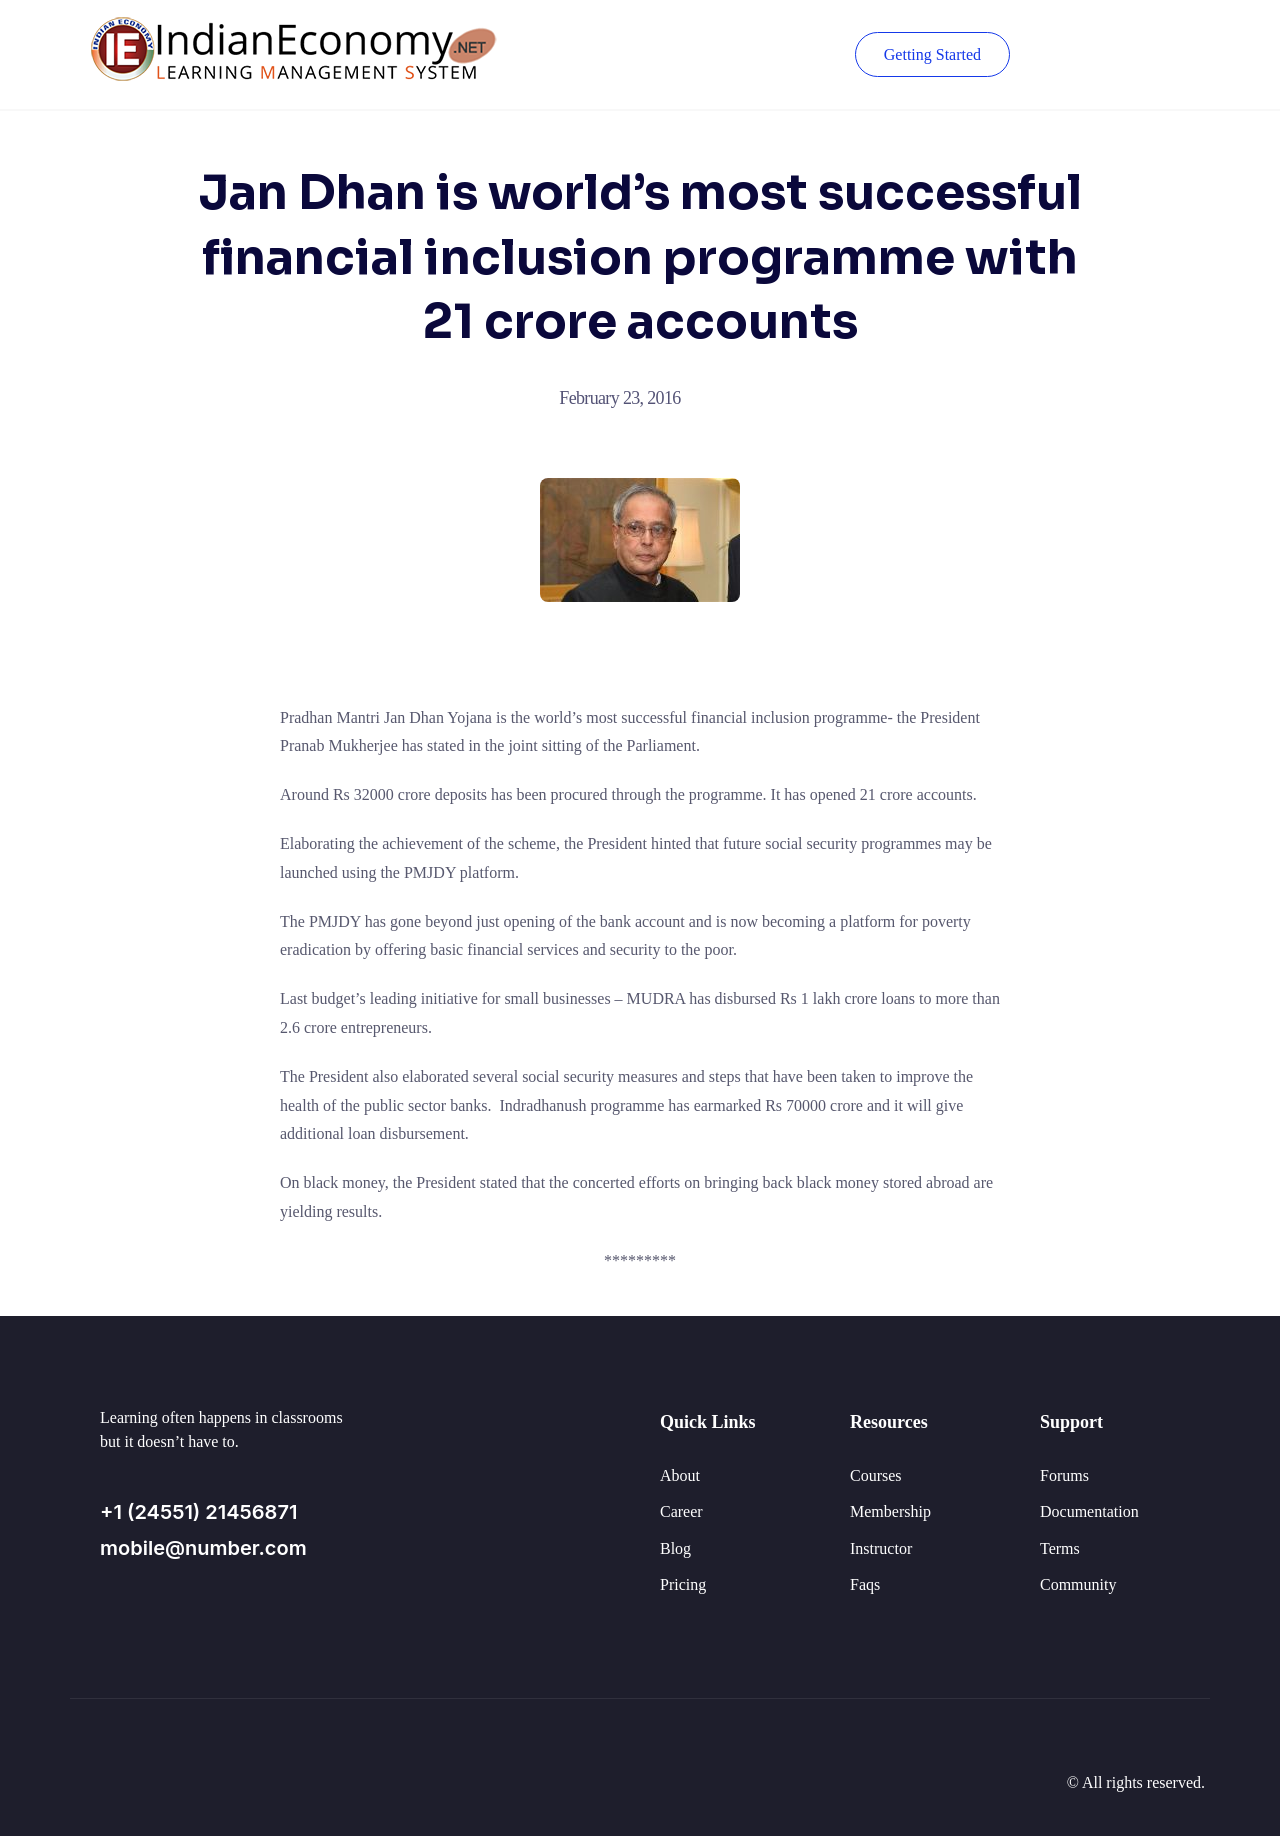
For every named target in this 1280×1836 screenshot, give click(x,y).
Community (1078, 1584)
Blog (675, 1548)
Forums (1064, 1475)
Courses (876, 1475)
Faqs (865, 1584)
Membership (890, 1511)
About (680, 1475)
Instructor (881, 1548)
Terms (1060, 1548)
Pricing (683, 1584)
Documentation (1089, 1511)
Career (681, 1511)
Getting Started (932, 54)
